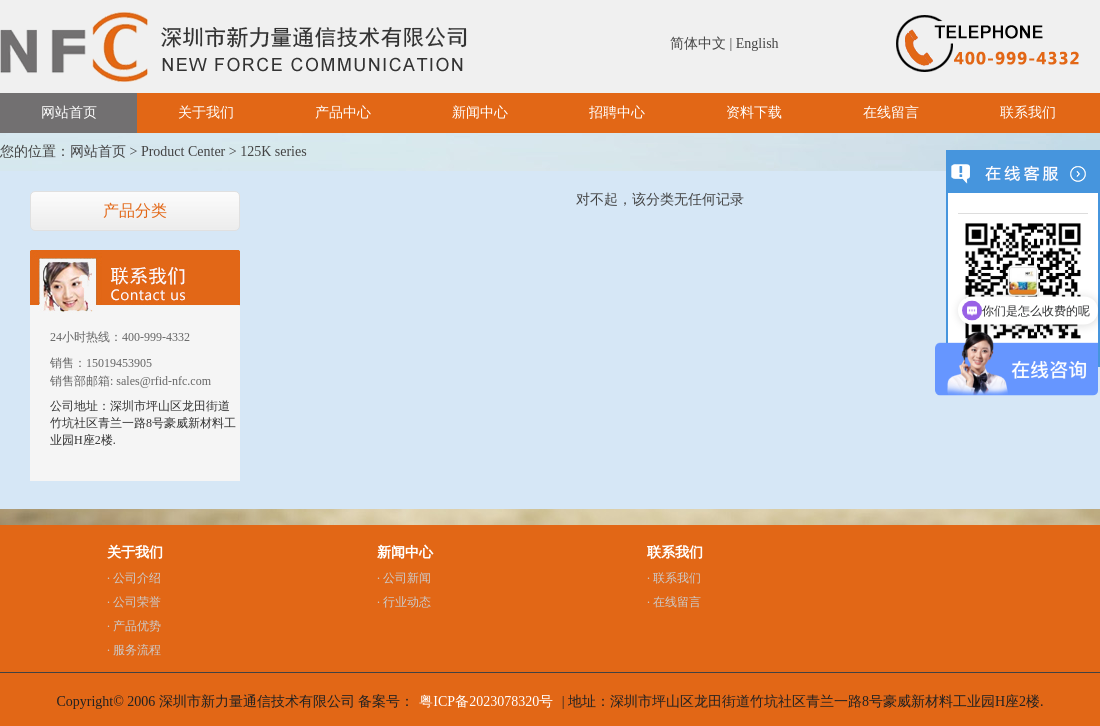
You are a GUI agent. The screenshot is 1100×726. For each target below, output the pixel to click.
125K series (273, 151)
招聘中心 (617, 112)
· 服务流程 (134, 650)
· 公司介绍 (134, 578)
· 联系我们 (674, 578)
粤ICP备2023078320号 (486, 701)
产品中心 (343, 112)
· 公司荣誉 (134, 602)
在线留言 (891, 112)
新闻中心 (480, 112)
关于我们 (206, 112)
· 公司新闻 (404, 578)
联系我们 (1028, 112)
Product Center (183, 151)
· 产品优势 (134, 626)
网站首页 (69, 112)
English (757, 43)
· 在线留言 (674, 602)
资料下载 (754, 112)
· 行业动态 (404, 602)
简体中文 (698, 43)
